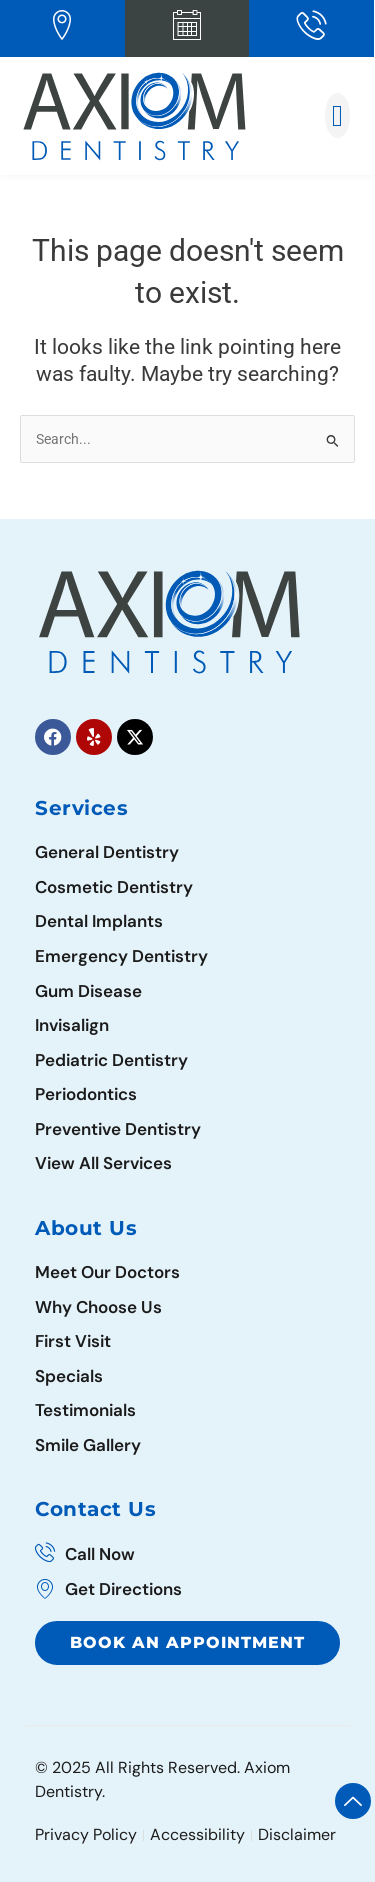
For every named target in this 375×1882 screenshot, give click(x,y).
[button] (338, 115)
